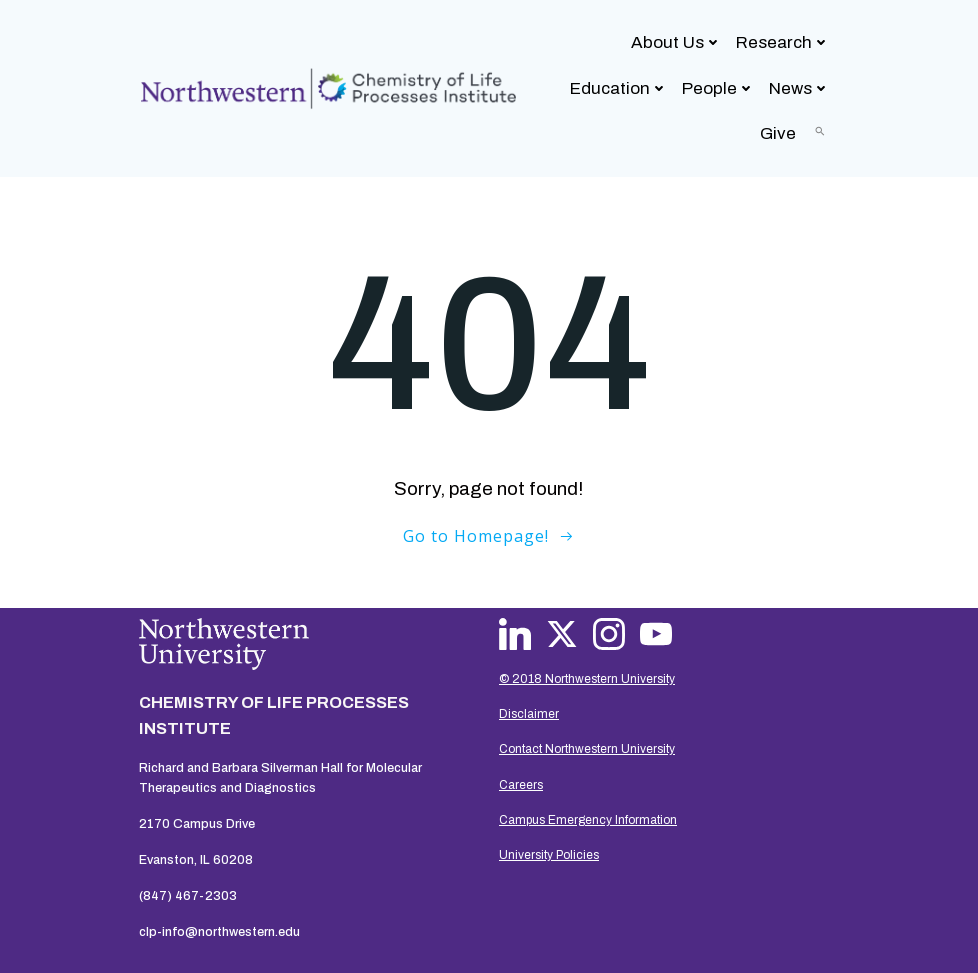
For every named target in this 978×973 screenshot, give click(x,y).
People (718, 88)
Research (783, 42)
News (799, 88)
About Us (676, 42)
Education (619, 88)
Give (778, 133)
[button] (820, 131)
